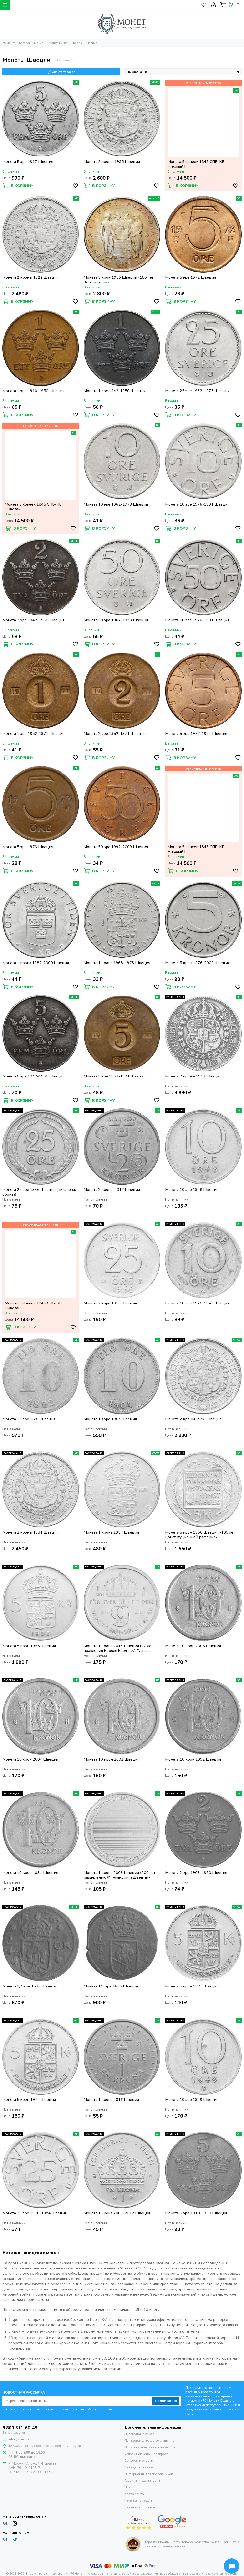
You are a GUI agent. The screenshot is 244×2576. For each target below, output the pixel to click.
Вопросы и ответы (138, 2460)
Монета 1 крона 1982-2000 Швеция (35, 963)
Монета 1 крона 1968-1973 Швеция (117, 963)
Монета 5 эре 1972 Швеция (190, 277)
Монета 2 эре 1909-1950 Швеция (196, 1872)
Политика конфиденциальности (149, 2447)
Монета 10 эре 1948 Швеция (191, 1189)
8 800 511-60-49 (19, 2427)
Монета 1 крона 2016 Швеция (111, 2099)
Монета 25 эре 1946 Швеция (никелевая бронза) (39, 1192)
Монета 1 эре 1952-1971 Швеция (33, 733)
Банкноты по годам (139, 2507)
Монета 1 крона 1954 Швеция (111, 1532)
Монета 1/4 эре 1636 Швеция (29, 1986)
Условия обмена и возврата (146, 2454)
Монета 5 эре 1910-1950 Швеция (196, 2213)
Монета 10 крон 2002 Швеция (111, 1759)
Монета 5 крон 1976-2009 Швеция (197, 963)
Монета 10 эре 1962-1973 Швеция (116, 504)
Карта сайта (134, 2494)
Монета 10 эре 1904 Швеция (110, 1419)
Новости (131, 2487)
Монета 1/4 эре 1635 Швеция (111, 1986)
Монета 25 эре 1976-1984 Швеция (34, 2213)
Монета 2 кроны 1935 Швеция (112, 161)
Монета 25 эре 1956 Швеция (110, 1303)
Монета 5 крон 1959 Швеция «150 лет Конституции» (118, 280)
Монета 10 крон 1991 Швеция (30, 1872)
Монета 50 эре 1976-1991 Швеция (197, 620)
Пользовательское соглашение (149, 2440)
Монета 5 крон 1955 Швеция (29, 1646)
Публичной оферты (99, 2409)
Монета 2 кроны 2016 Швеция (112, 1189)
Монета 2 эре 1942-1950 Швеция (33, 620)
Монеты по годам (138, 2500)
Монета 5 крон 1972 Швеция (29, 2099)
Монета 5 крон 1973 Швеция (192, 1986)
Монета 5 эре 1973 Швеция (27, 847)
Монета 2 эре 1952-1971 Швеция (115, 733)
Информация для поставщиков (148, 2474)
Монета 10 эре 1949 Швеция (191, 2099)
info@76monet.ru (21, 2439)
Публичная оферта (139, 2434)
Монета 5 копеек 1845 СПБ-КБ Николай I (196, 164)
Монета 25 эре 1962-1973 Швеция (197, 390)
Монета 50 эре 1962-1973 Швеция (116, 620)
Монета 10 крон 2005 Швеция (193, 1646)
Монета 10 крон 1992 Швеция (193, 1759)
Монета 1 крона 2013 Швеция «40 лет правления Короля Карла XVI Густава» (118, 1648)
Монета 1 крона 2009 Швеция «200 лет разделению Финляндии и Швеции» (119, 1875)
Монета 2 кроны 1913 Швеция (193, 1076)
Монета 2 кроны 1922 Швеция (30, 277)
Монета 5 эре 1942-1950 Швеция (33, 1076)
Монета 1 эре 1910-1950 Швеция (33, 390)
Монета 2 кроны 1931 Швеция (30, 1532)
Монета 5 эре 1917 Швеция (27, 161)
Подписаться (166, 2401)
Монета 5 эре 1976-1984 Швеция (196, 733)
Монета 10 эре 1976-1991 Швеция (197, 504)
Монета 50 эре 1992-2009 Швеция (116, 847)
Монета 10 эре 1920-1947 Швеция (197, 1303)
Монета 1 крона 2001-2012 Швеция (117, 2213)
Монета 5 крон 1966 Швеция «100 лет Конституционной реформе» (200, 1535)
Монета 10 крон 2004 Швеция (30, 1759)
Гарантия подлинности (142, 2480)
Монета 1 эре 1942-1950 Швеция (115, 390)
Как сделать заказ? (139, 2467)
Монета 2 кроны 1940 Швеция (193, 1419)
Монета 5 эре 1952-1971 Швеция (115, 1076)
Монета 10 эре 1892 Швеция (29, 1419)
